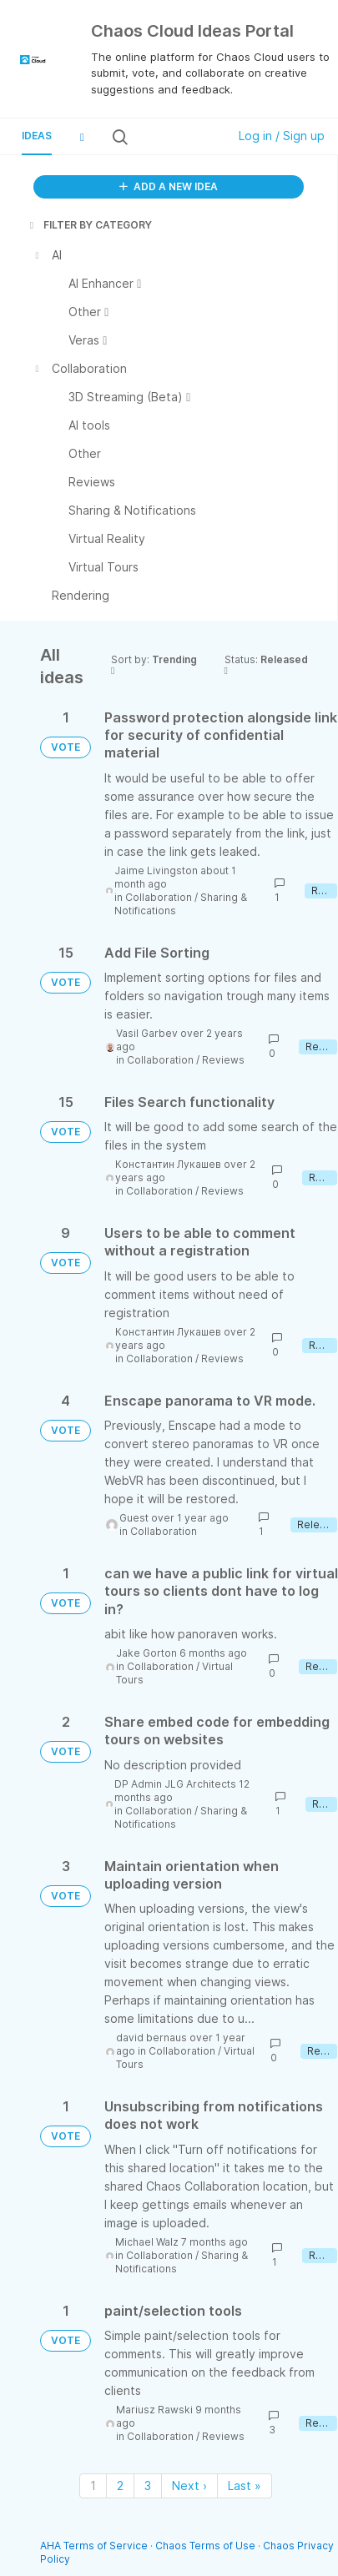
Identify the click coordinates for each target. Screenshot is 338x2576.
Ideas (37, 135)
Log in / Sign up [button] (282, 135)
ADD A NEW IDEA (168, 186)
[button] (81, 136)
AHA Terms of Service (95, 2545)
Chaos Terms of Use (205, 2545)
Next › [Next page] (189, 2485)
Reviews (223, 1060)
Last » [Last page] (244, 2485)
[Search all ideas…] (176, 137)
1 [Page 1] (93, 2485)
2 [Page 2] (120, 2485)
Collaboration (158, 897)
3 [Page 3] (147, 2485)
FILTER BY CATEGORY (89, 225)
